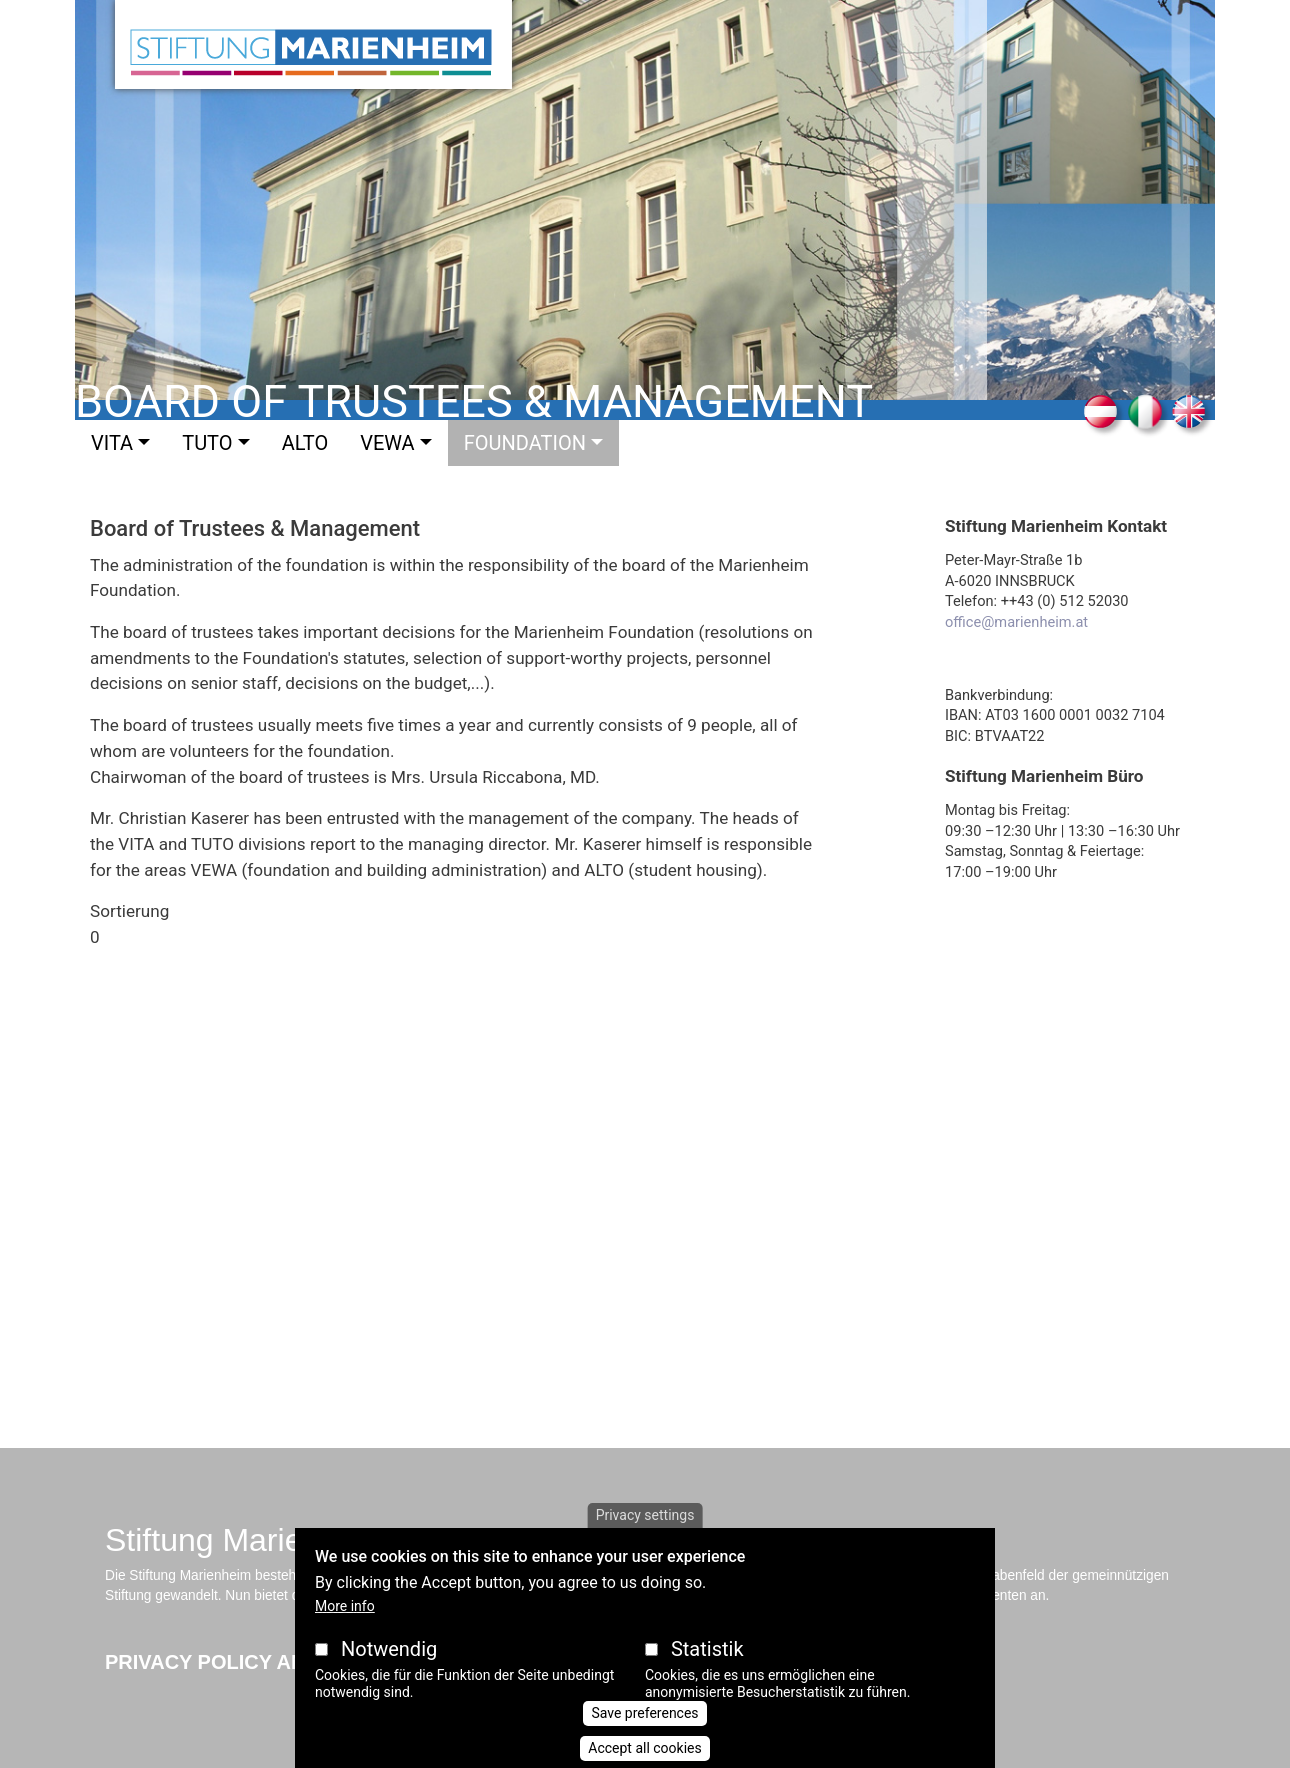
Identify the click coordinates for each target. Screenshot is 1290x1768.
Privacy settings (645, 1515)
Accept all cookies (644, 1748)
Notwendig (389, 1649)
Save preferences (644, 1713)
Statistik (707, 1649)
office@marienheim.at (1016, 622)
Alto (305, 443)
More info (345, 1606)
